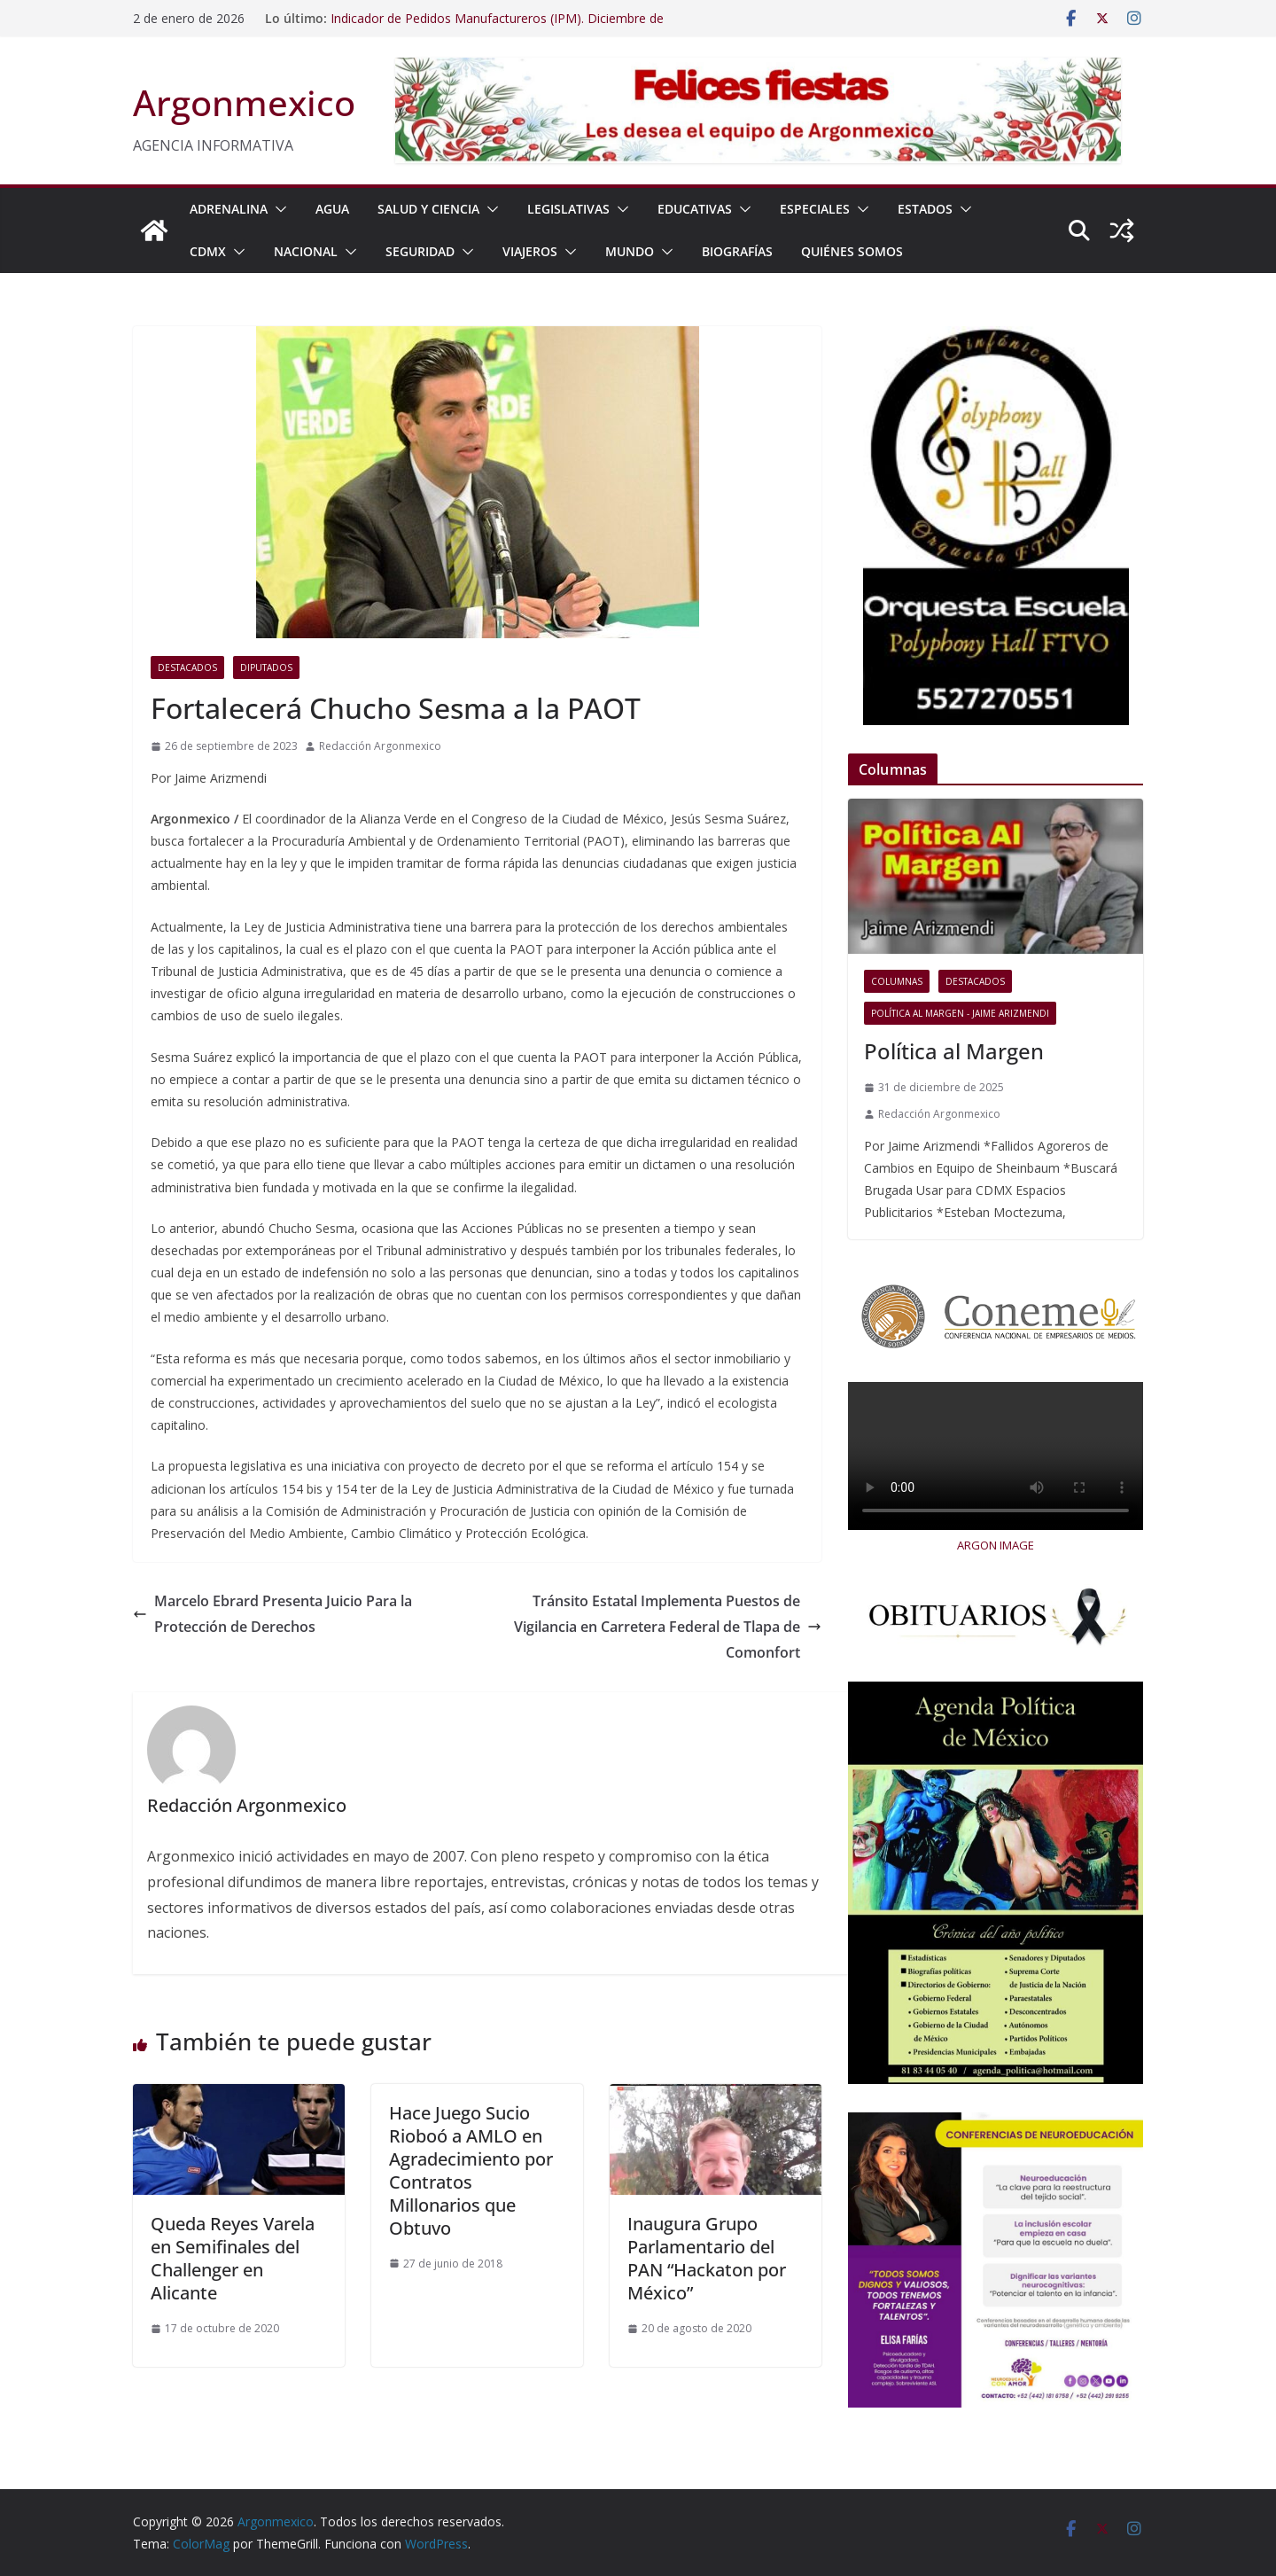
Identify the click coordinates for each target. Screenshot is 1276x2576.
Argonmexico (244, 102)
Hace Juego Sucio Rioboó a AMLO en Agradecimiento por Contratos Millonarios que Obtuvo (471, 2170)
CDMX (208, 251)
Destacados (187, 667)
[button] (277, 209)
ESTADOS (925, 208)
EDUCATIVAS (694, 208)
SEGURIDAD (420, 251)
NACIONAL (306, 251)
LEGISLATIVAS (568, 208)
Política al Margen (954, 1051)
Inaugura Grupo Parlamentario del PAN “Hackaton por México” (706, 2258)
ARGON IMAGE (995, 1545)
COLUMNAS (896, 981)
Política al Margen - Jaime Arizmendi (960, 1013)
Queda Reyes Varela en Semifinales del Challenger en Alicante (233, 2258)
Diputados (266, 667)
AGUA (332, 208)
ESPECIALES (815, 208)
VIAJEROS (529, 251)
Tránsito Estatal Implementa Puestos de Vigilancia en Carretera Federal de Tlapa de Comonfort (667, 1626)
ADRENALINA (229, 208)
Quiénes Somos (852, 251)
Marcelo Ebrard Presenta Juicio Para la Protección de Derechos (272, 1613)
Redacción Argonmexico (380, 745)
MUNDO (629, 251)
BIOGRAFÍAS (737, 251)
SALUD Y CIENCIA (428, 208)
